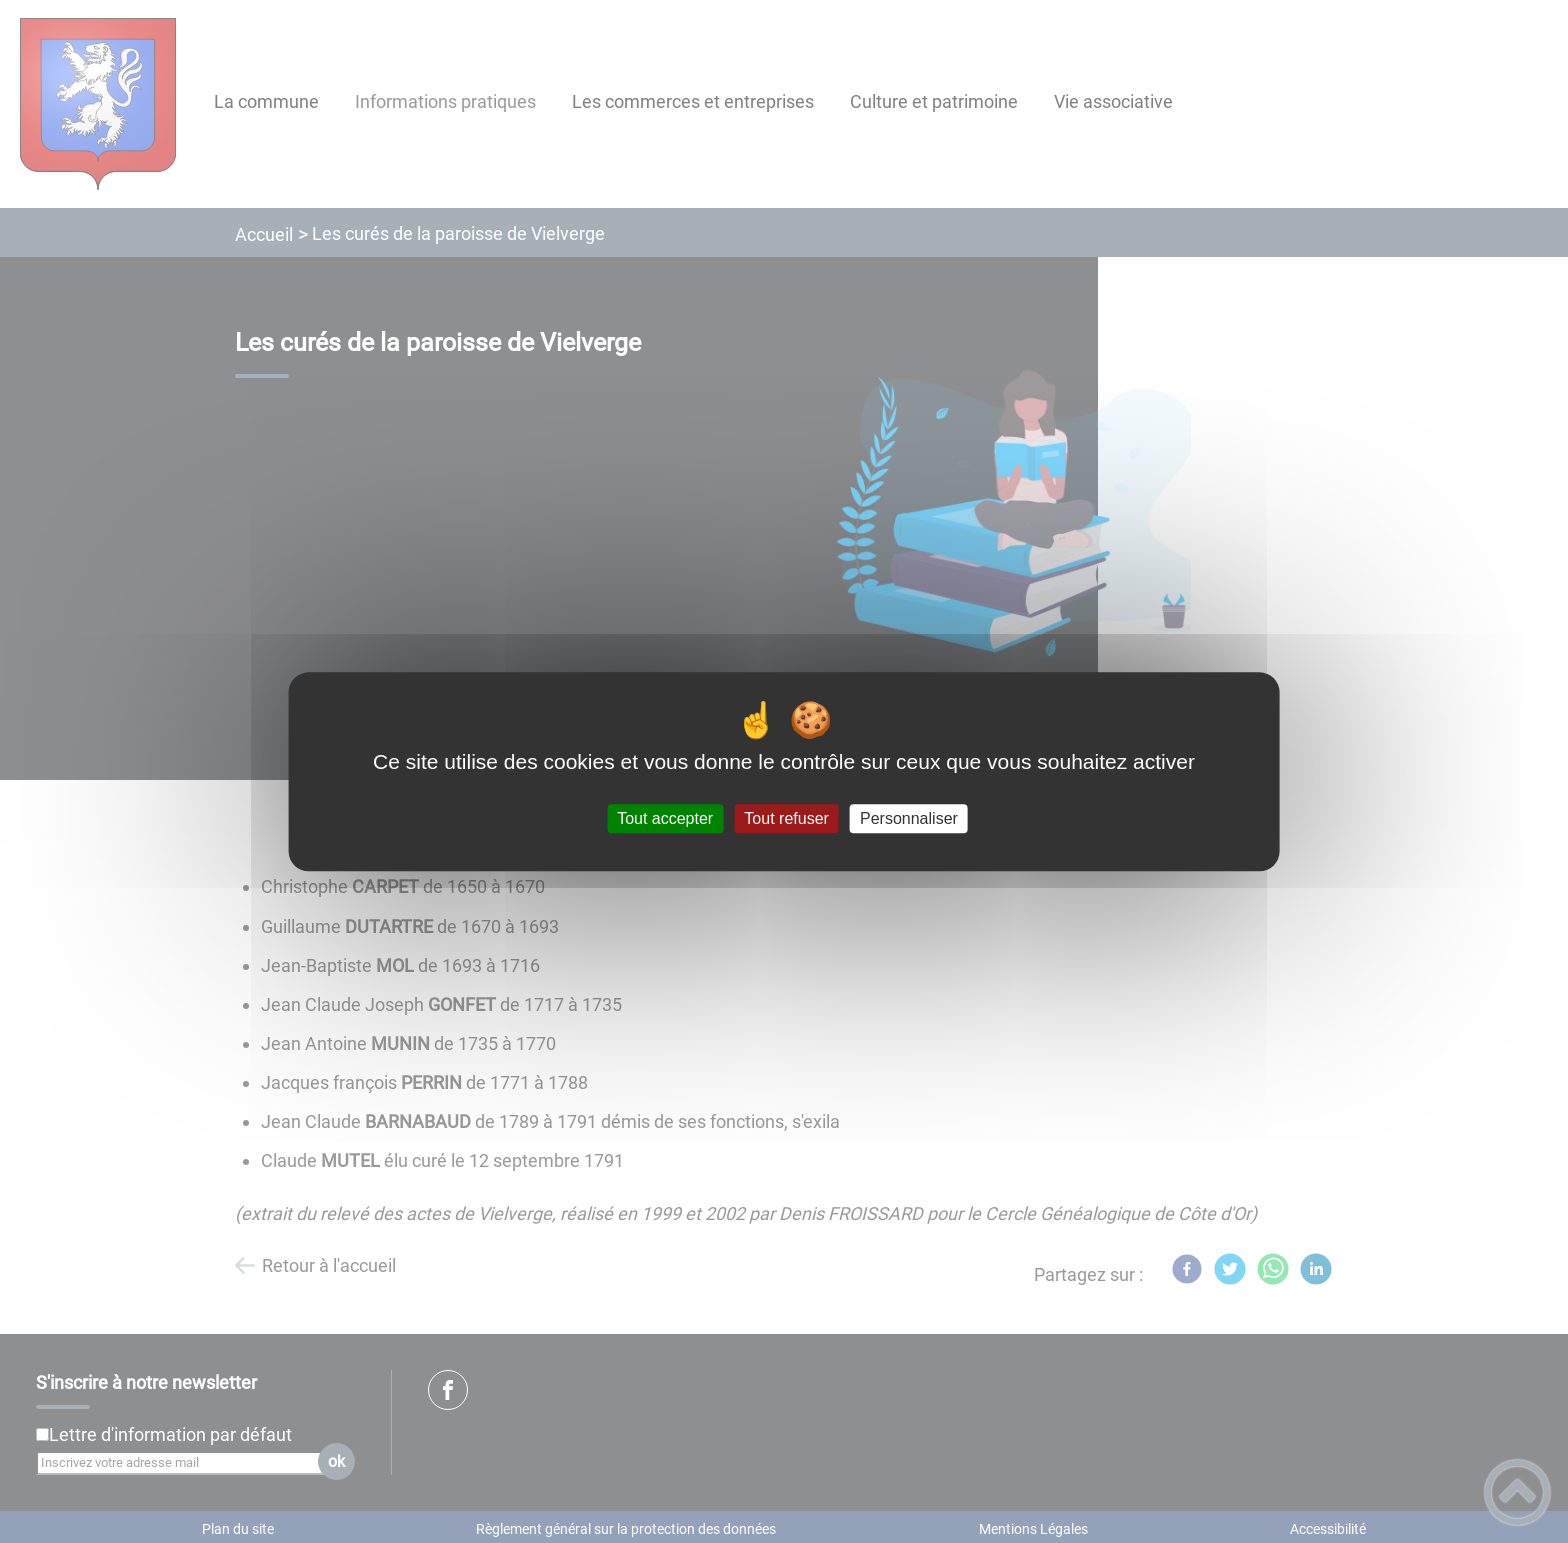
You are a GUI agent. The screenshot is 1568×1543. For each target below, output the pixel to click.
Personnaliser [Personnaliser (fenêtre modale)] (909, 818)
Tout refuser (786, 818)
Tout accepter (665, 818)
